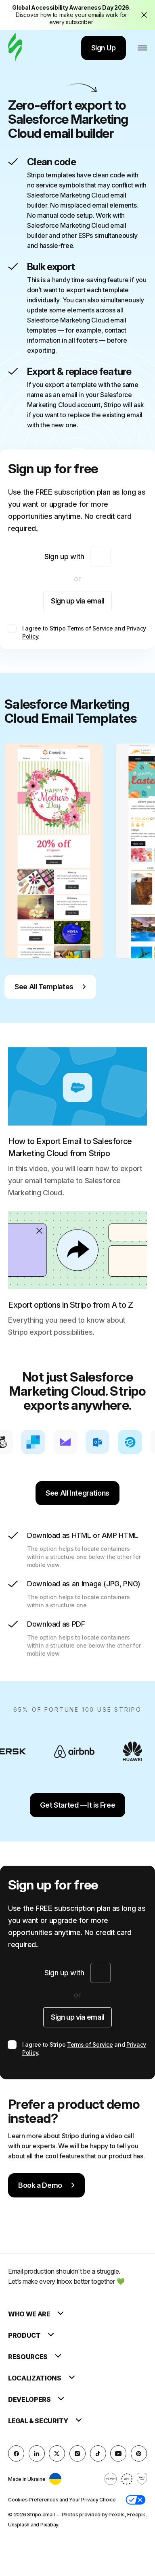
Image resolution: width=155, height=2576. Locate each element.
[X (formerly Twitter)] (57, 2453)
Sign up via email (77, 601)
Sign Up (103, 48)
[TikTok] (98, 2453)
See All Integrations (77, 1493)
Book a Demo (46, 2185)
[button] (136, 2500)
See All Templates (50, 986)
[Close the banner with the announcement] (144, 15)
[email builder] (15, 48)
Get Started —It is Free (77, 1805)
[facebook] (16, 2453)
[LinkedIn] (37, 2453)
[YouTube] (118, 2453)
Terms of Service (90, 628)
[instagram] (77, 2453)
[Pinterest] (139, 2453)
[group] (53, 851)
